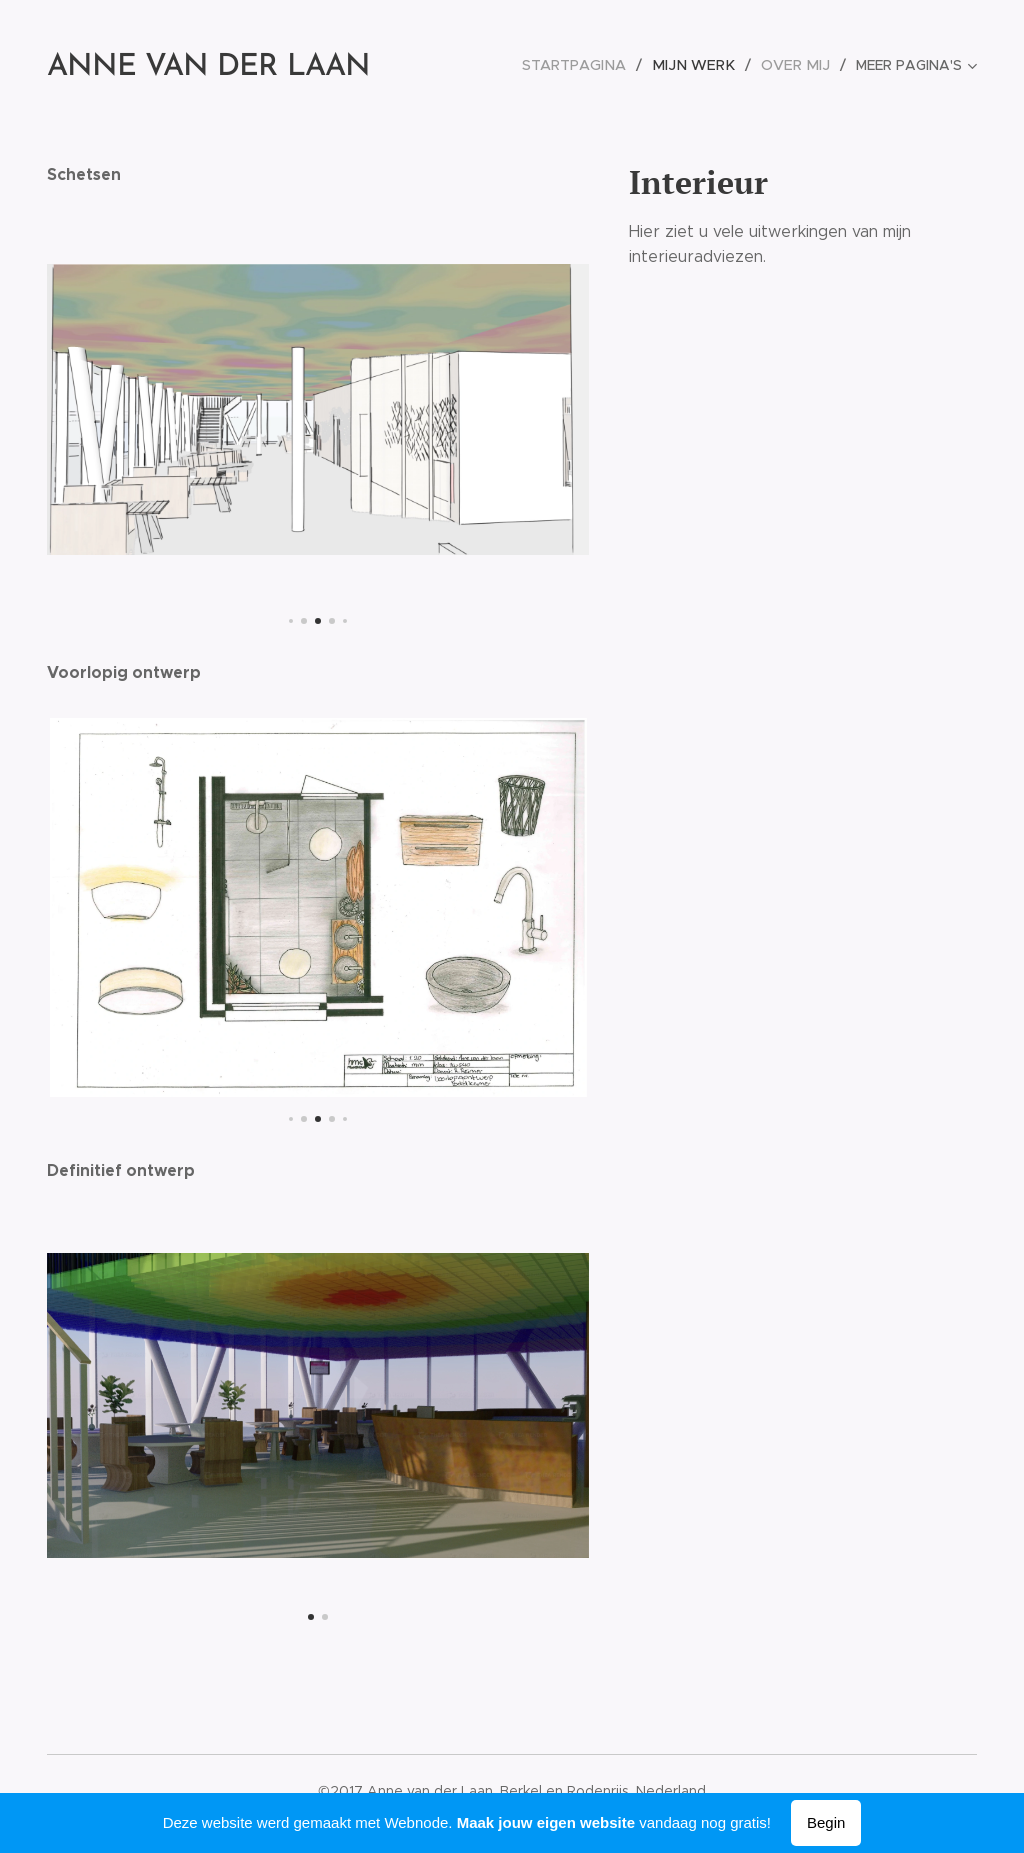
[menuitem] (493, 65)
